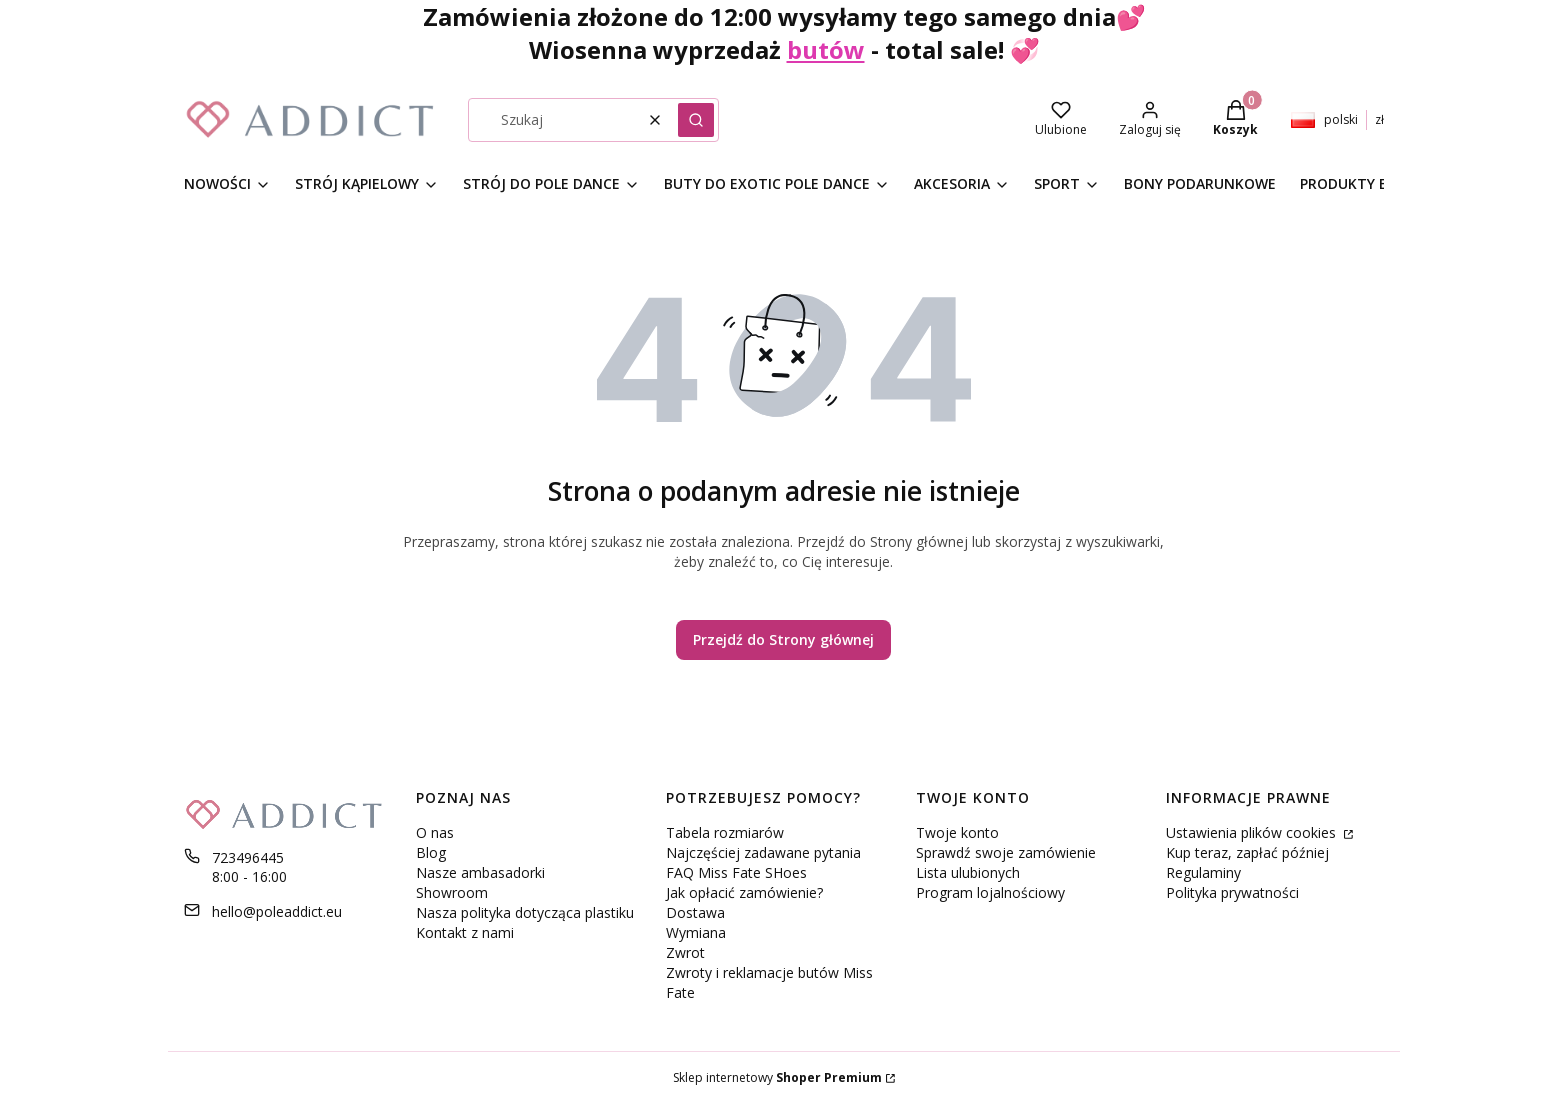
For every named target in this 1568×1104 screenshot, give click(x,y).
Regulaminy (1203, 872)
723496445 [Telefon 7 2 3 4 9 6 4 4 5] (248, 857)
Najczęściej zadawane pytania (763, 852)
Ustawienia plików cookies (1253, 832)
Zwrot (685, 952)
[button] (696, 120)
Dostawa (695, 912)
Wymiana (696, 932)
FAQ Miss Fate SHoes (736, 872)
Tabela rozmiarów (725, 832)
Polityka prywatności (1232, 892)
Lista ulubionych (968, 872)
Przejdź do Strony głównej (783, 639)
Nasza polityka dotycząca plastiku (525, 912)
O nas (435, 832)
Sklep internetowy (777, 1077)
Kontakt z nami (465, 932)
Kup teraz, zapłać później (1247, 852)
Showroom (452, 892)
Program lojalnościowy (990, 892)
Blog (431, 852)
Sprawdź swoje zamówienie (1006, 852)
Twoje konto (957, 832)
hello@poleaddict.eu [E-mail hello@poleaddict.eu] (277, 911)
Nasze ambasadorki (480, 872)
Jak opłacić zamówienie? (744, 892)
